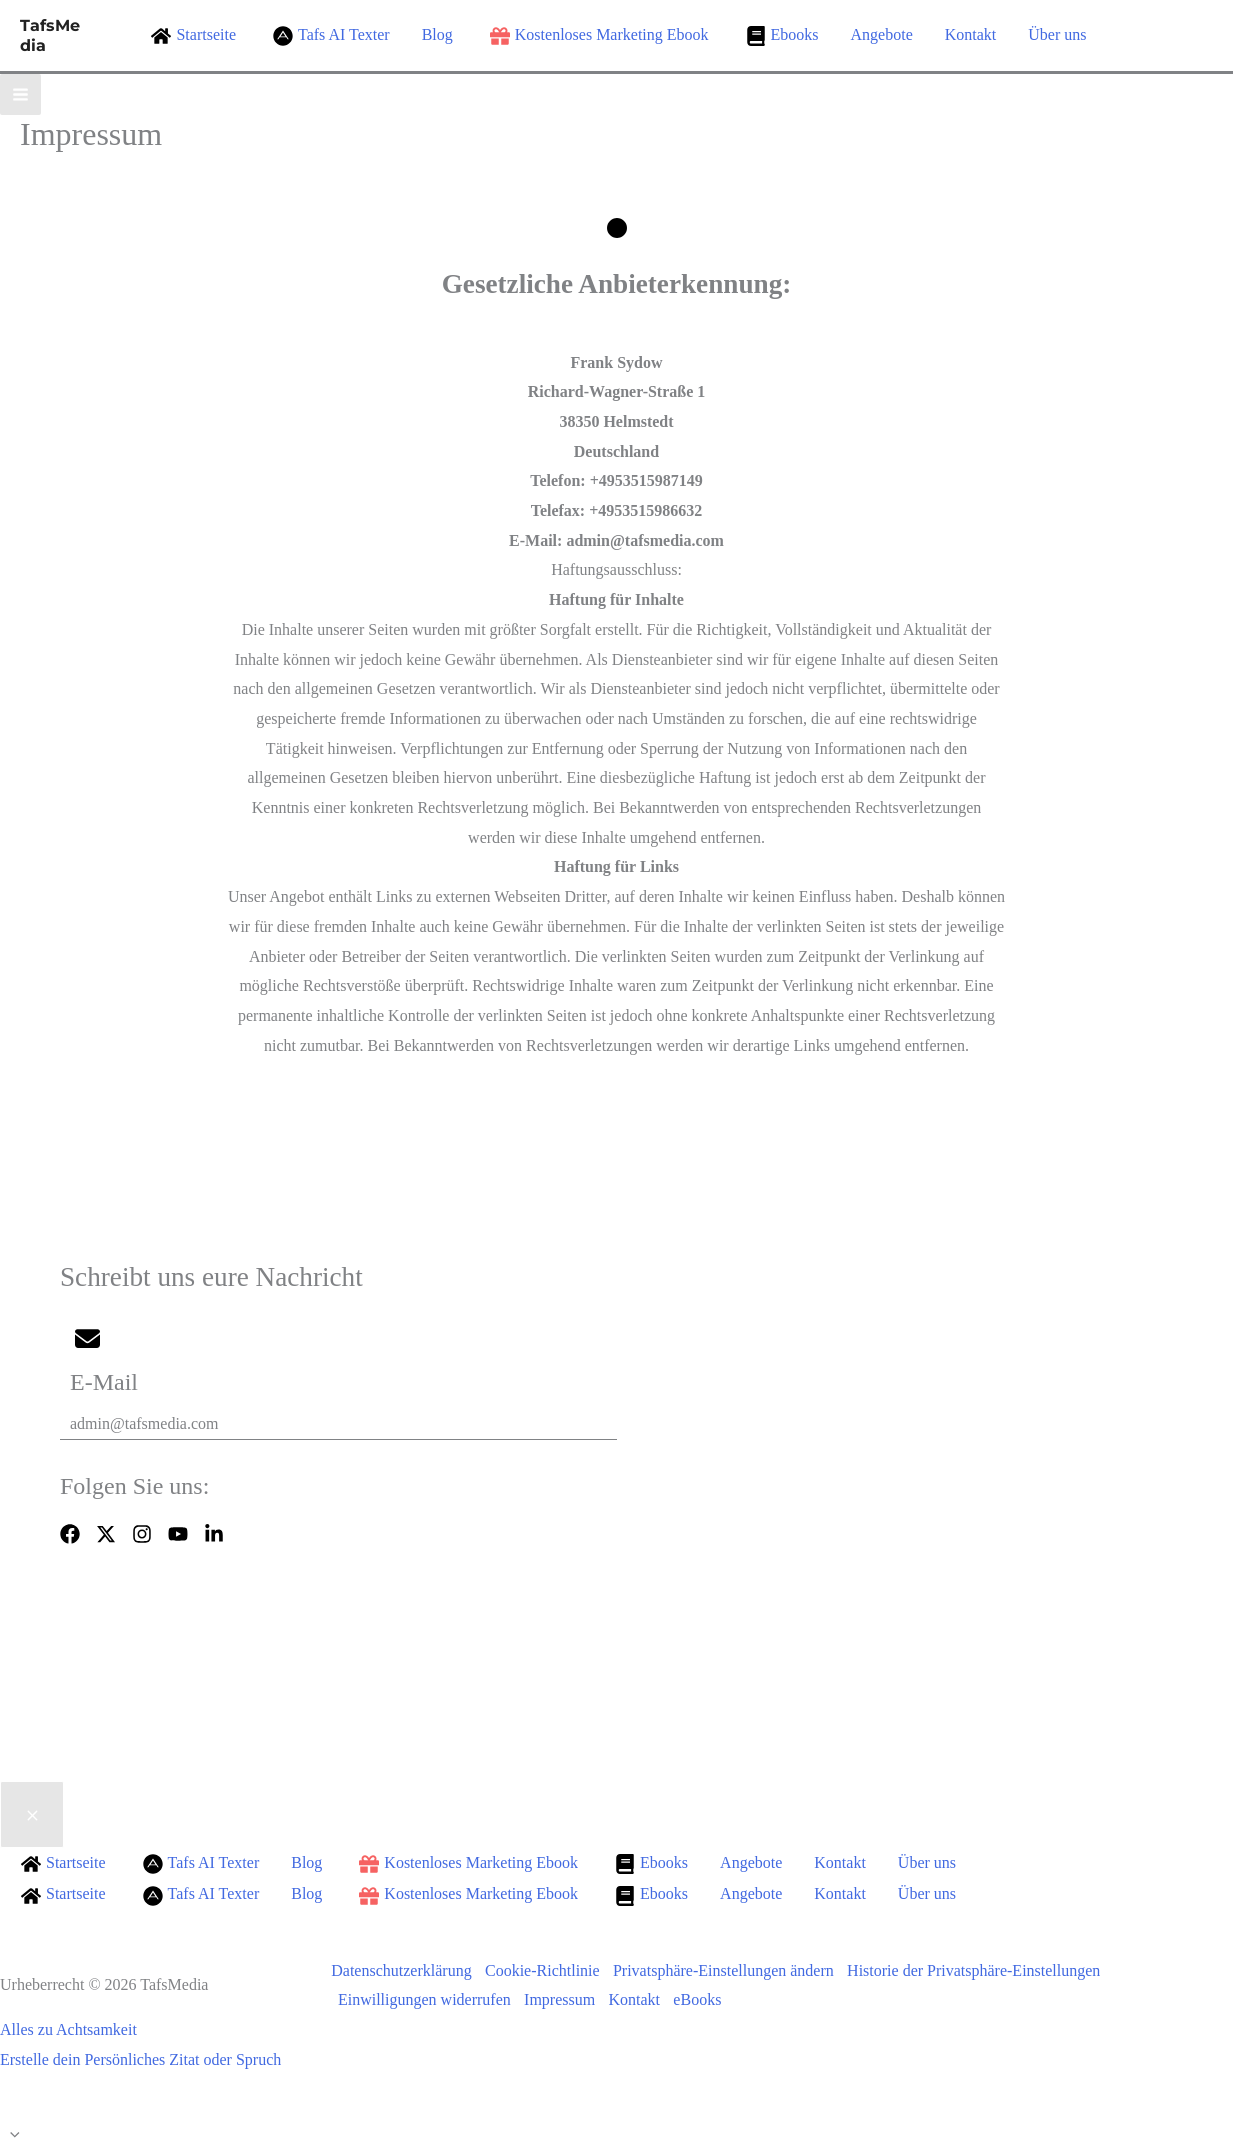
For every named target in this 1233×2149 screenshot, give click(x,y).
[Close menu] (32, 1814)
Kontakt (641, 1999)
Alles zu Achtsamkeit (68, 2029)
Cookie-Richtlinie (545, 1970)
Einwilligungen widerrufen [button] (425, 1999)
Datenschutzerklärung (401, 1970)
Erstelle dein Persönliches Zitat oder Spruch (140, 2059)
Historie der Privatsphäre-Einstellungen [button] (981, 1970)
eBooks (707, 1999)
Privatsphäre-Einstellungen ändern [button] (728, 1970)
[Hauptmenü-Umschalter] (20, 94)
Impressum (563, 1999)
